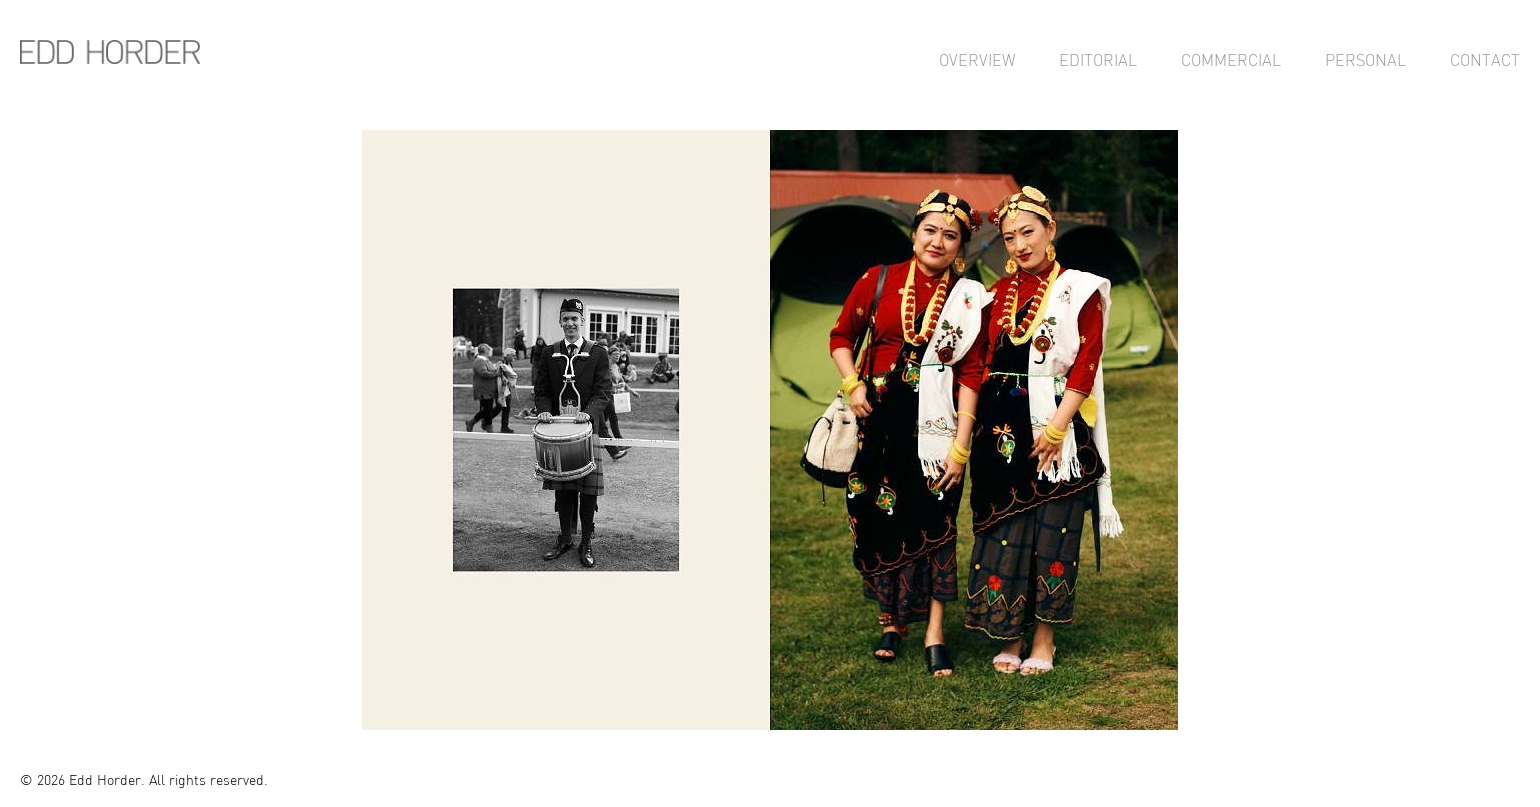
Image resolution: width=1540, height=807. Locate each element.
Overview (977, 60)
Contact (1485, 60)
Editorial (1098, 60)
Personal (1365, 60)
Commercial (1231, 60)
